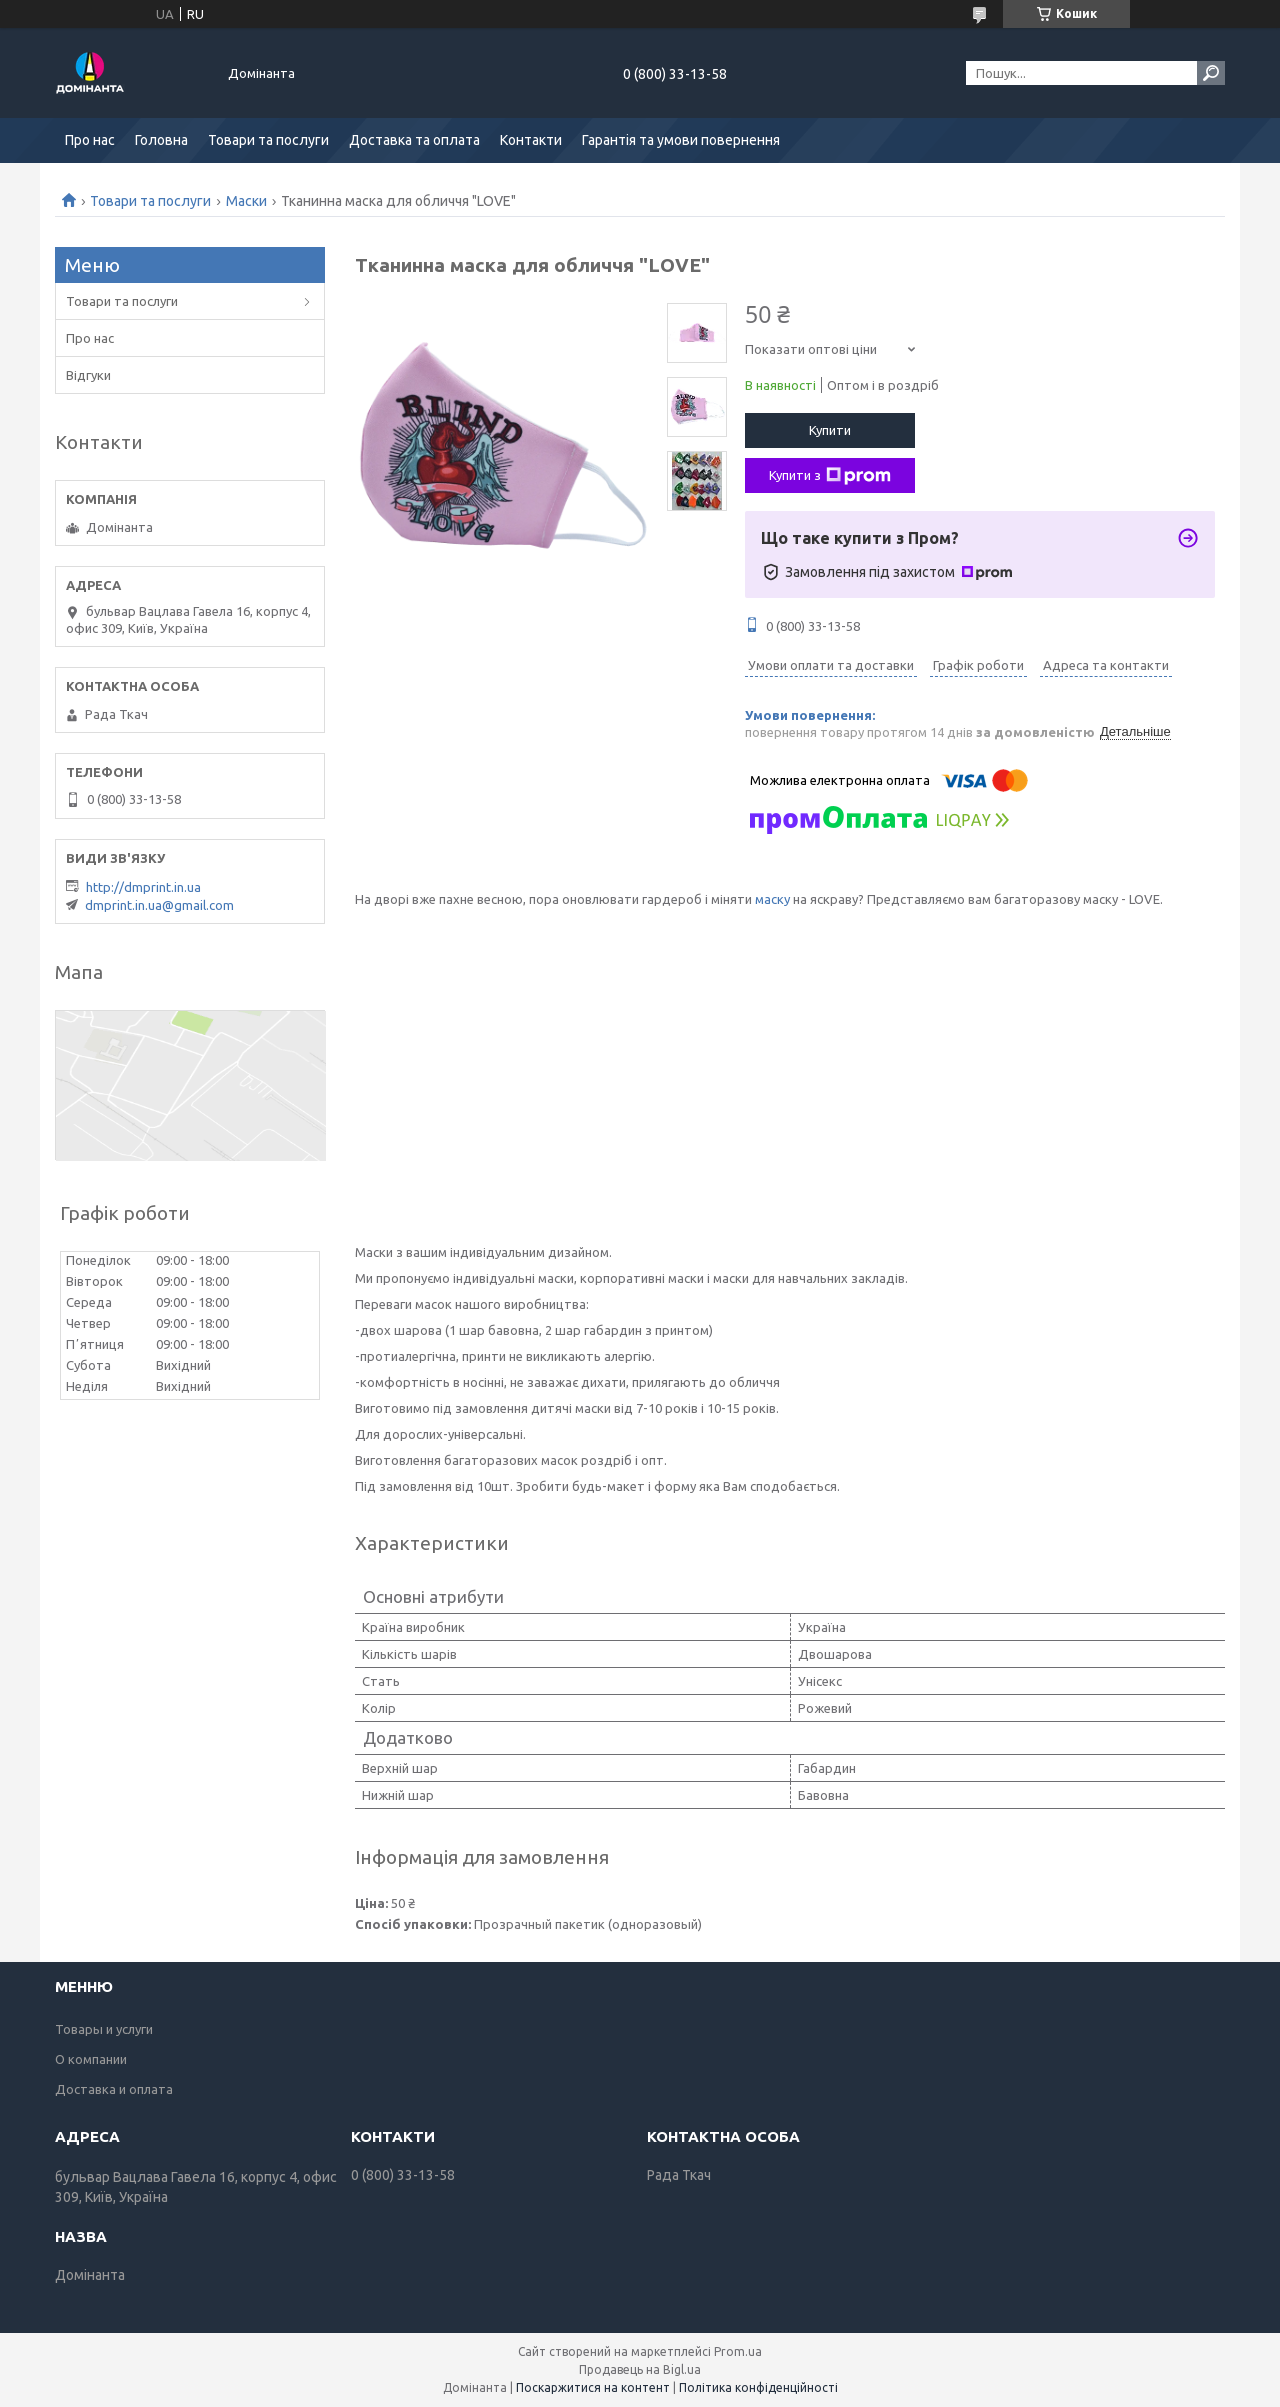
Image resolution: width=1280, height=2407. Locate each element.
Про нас (90, 140)
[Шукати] (1211, 73)
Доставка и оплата (114, 2089)
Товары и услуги (104, 2029)
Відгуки (88, 375)
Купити (830, 430)
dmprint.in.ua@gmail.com (159, 905)
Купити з (830, 476)
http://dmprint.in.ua (143, 887)
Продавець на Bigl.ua (640, 2369)
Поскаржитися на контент (593, 2387)
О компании (91, 2059)
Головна (161, 140)
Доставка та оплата (414, 140)
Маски (246, 201)
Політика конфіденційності (758, 2387)
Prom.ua (738, 2351)
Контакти (531, 140)
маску (772, 899)
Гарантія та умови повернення (681, 140)
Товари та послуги (268, 140)
